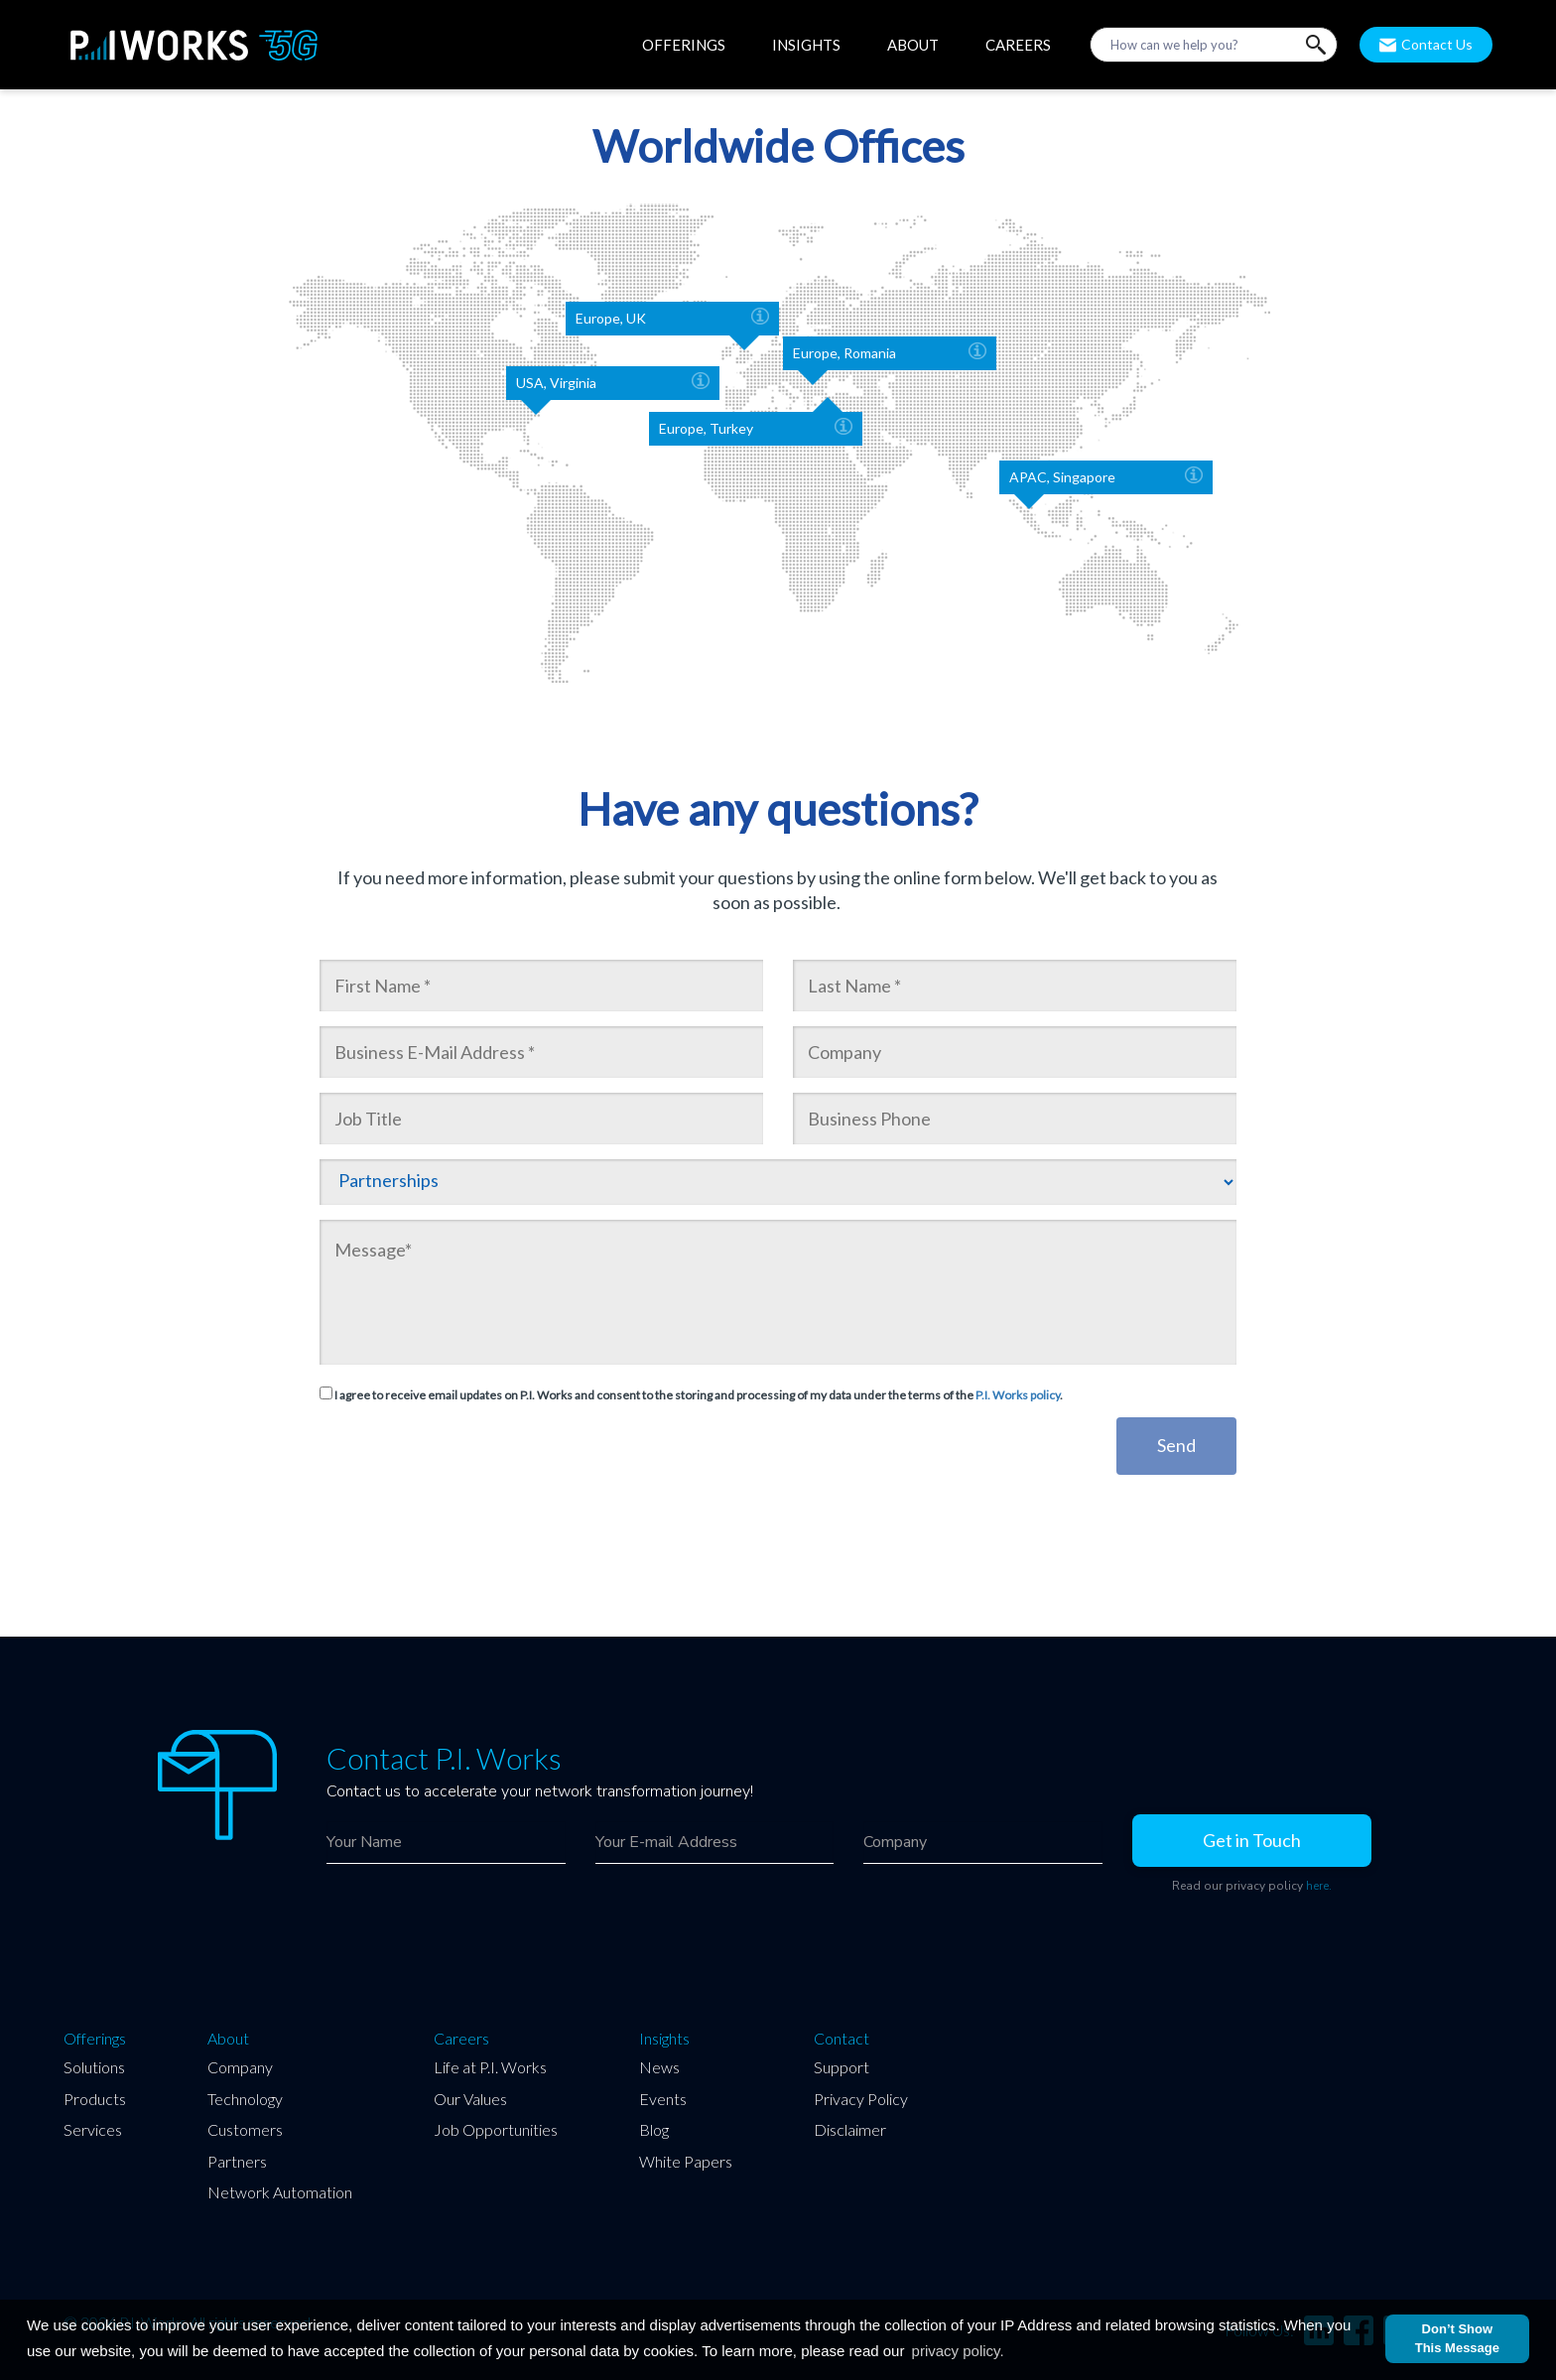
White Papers (685, 2161)
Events (663, 2098)
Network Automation (279, 2191)
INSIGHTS (806, 45)
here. (1319, 1886)
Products (95, 2098)
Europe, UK (672, 319)
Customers (245, 2129)
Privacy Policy (861, 2098)
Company (240, 2066)
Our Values (470, 2098)
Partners (237, 2161)
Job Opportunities (496, 2129)
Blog (654, 2129)
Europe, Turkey (755, 429)
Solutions (94, 2066)
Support (841, 2066)
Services (93, 2129)
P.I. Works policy (1017, 1395)
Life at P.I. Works (490, 2066)
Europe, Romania (889, 353)
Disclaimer (850, 2129)
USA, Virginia (613, 383)
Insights (664, 2039)
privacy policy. (958, 2350)
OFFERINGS (683, 45)
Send (1176, 1445)
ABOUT (913, 45)
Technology (245, 2098)
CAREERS (1018, 45)
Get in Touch (1252, 1840)
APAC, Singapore (1106, 477)
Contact (841, 2039)
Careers (461, 2039)
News (659, 2066)
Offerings (95, 2039)
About (228, 2039)
